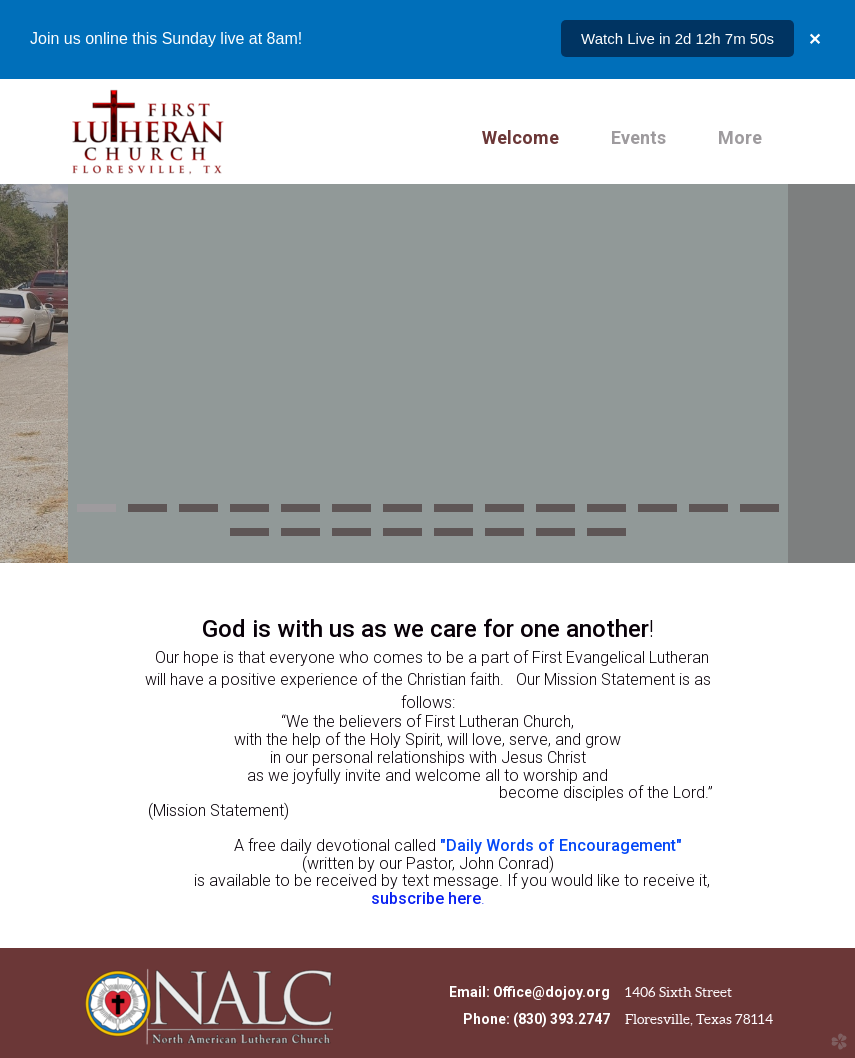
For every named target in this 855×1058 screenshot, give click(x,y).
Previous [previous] (34, 373)
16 (300, 538)
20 (504, 538)
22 (606, 538)
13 (708, 514)
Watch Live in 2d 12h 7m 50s (677, 38)
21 (555, 538)
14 (759, 514)
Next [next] (822, 373)
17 (351, 538)
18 (402, 538)
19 (453, 538)
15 (249, 538)
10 (555, 514)
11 (606, 514)
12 (657, 514)
